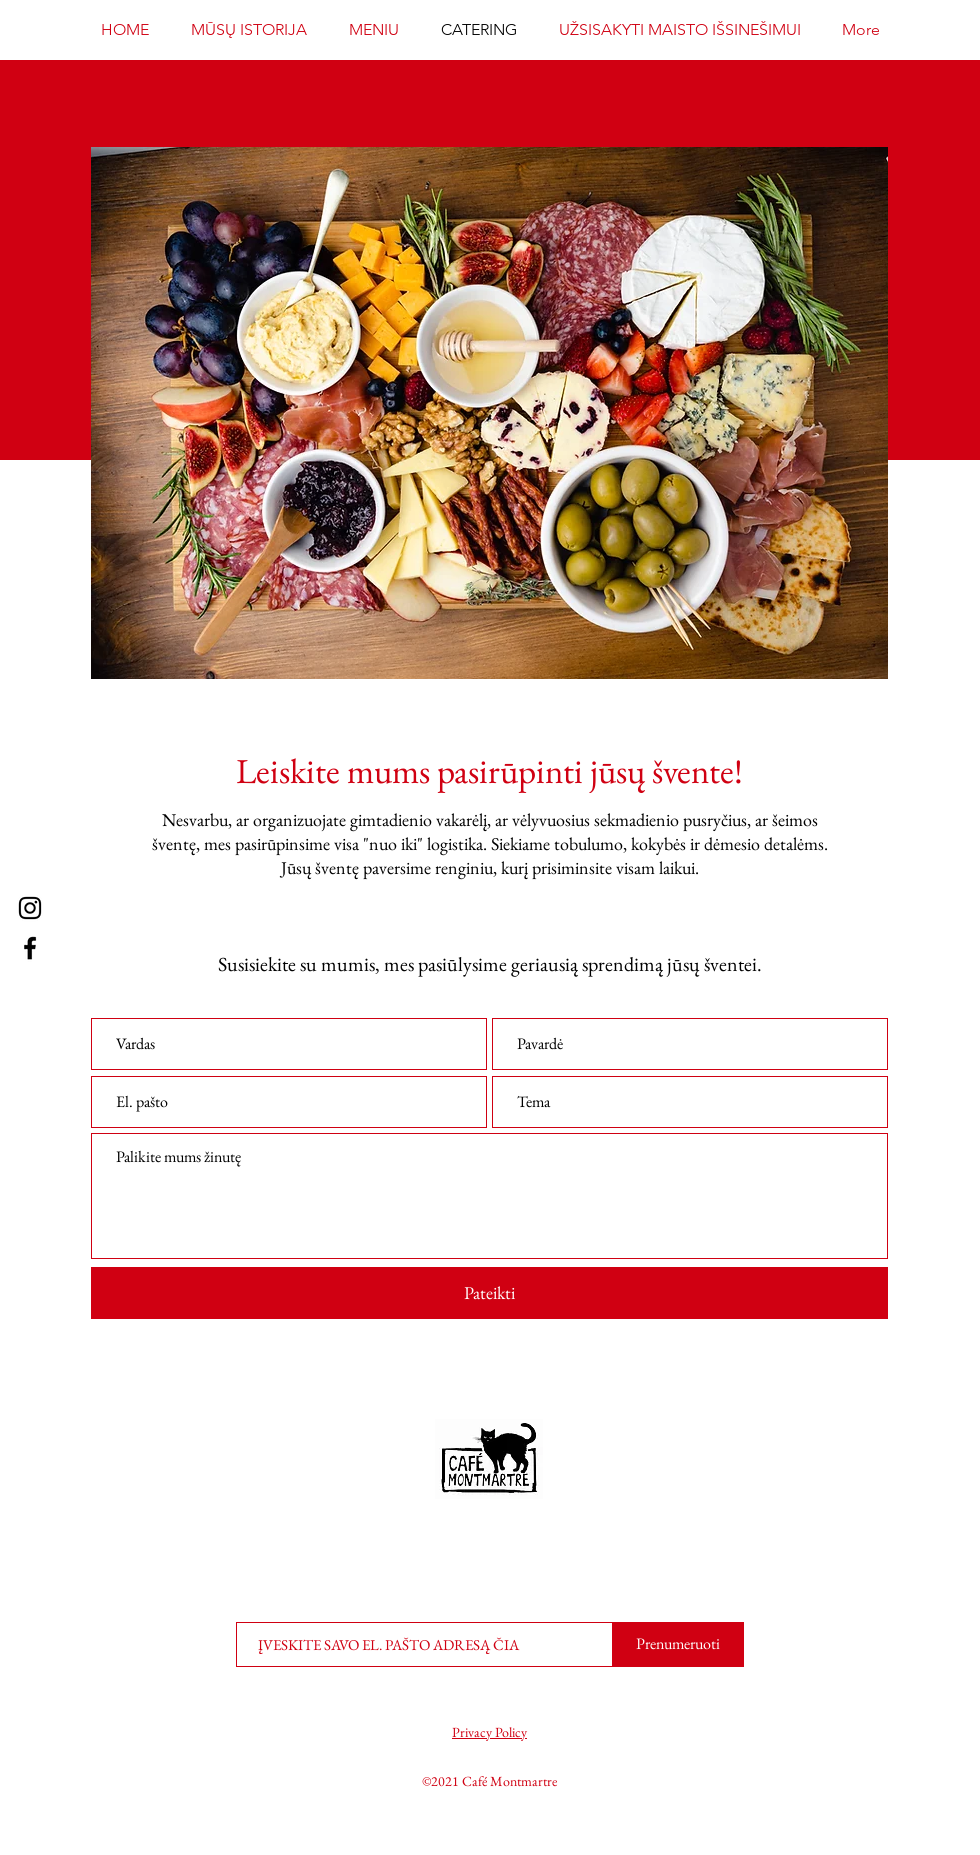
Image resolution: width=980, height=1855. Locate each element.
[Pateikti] (489, 1293)
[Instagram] (30, 908)
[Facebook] (30, 948)
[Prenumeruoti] (678, 1644)
